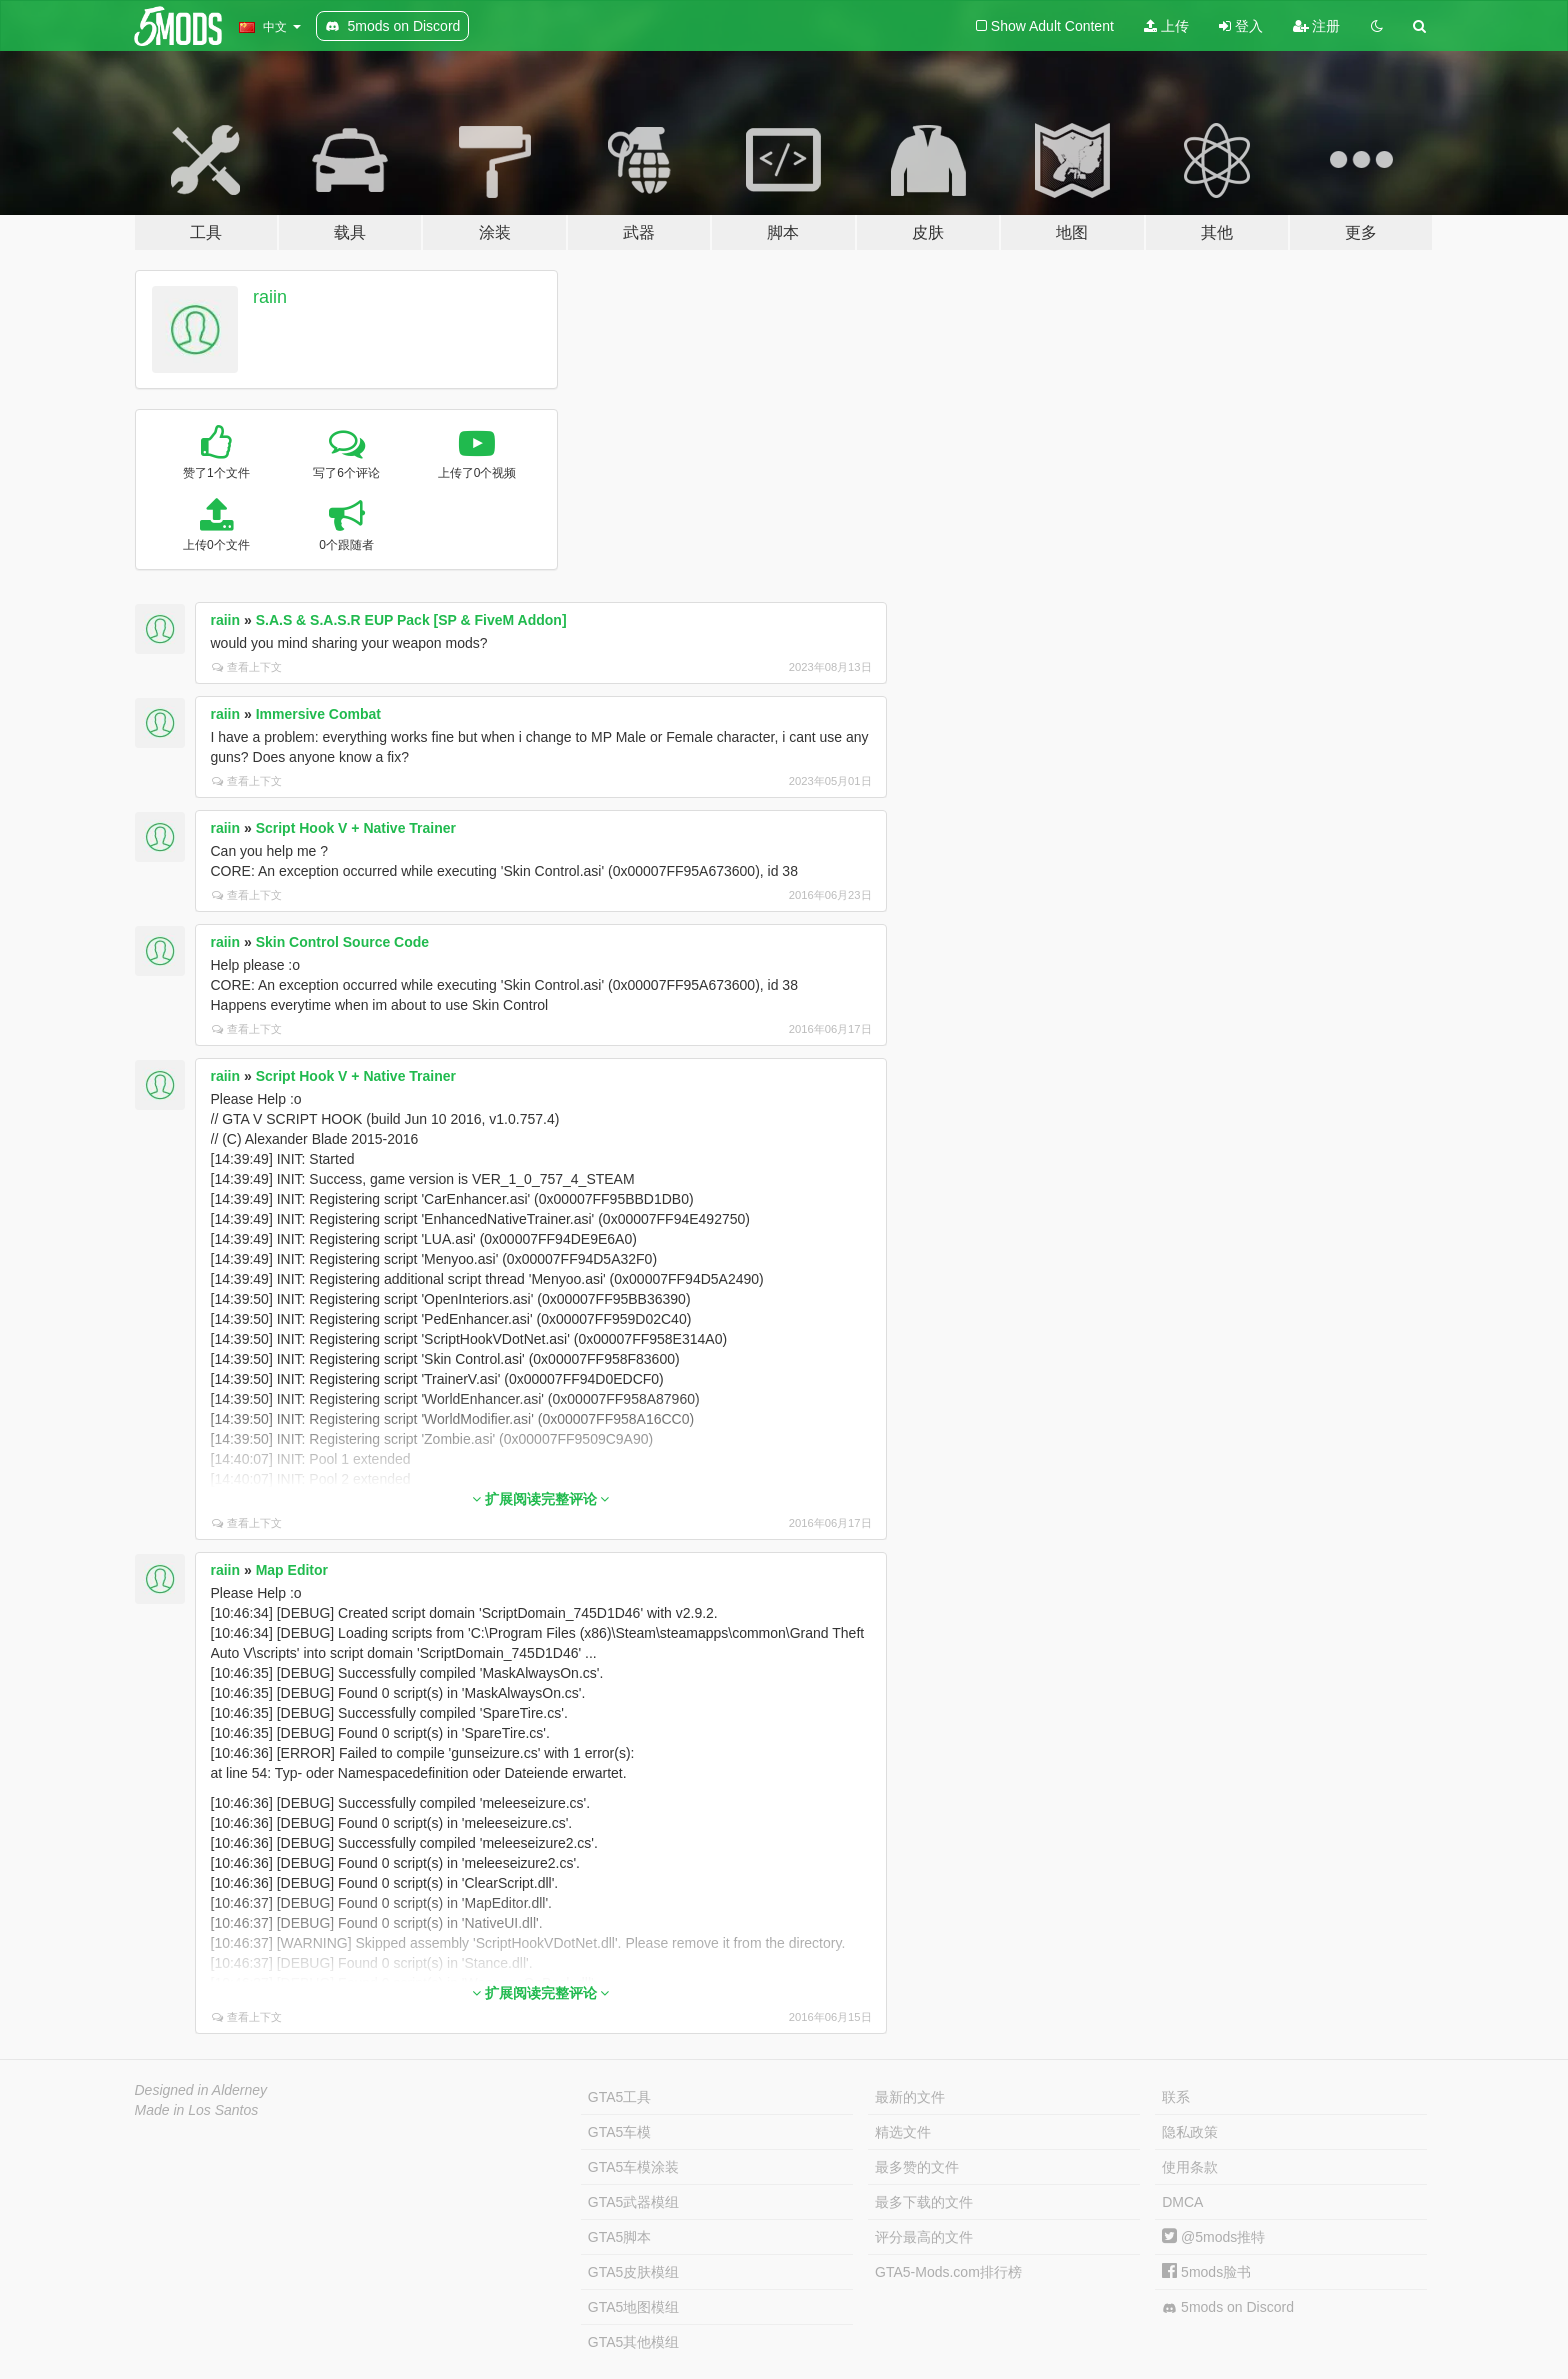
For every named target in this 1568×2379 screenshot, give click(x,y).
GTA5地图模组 (634, 2307)
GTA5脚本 (620, 2237)
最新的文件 (910, 2097)
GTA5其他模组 (634, 2342)
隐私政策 (1190, 2132)
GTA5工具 (620, 2097)
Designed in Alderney (201, 2090)
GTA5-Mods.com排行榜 (948, 2272)
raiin (270, 297)
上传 (1166, 26)
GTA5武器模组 (634, 2202)
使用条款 (1190, 2167)
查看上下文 (247, 667)
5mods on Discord (1228, 2307)
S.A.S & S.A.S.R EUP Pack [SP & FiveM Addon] (411, 620)
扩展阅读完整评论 (541, 1499)
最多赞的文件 (917, 2167)
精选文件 (903, 2132)
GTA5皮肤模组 (634, 2272)
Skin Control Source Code (342, 942)
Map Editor (292, 1570)
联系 (1176, 2097)
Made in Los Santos (197, 2110)
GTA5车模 (620, 2132)
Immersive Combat (318, 714)
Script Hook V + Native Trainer (356, 828)
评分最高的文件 (924, 2237)
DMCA (1182, 2202)
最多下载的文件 (924, 2202)
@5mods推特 (1213, 2237)
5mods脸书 (1206, 2272)
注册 (1317, 26)
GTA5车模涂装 (634, 2167)
